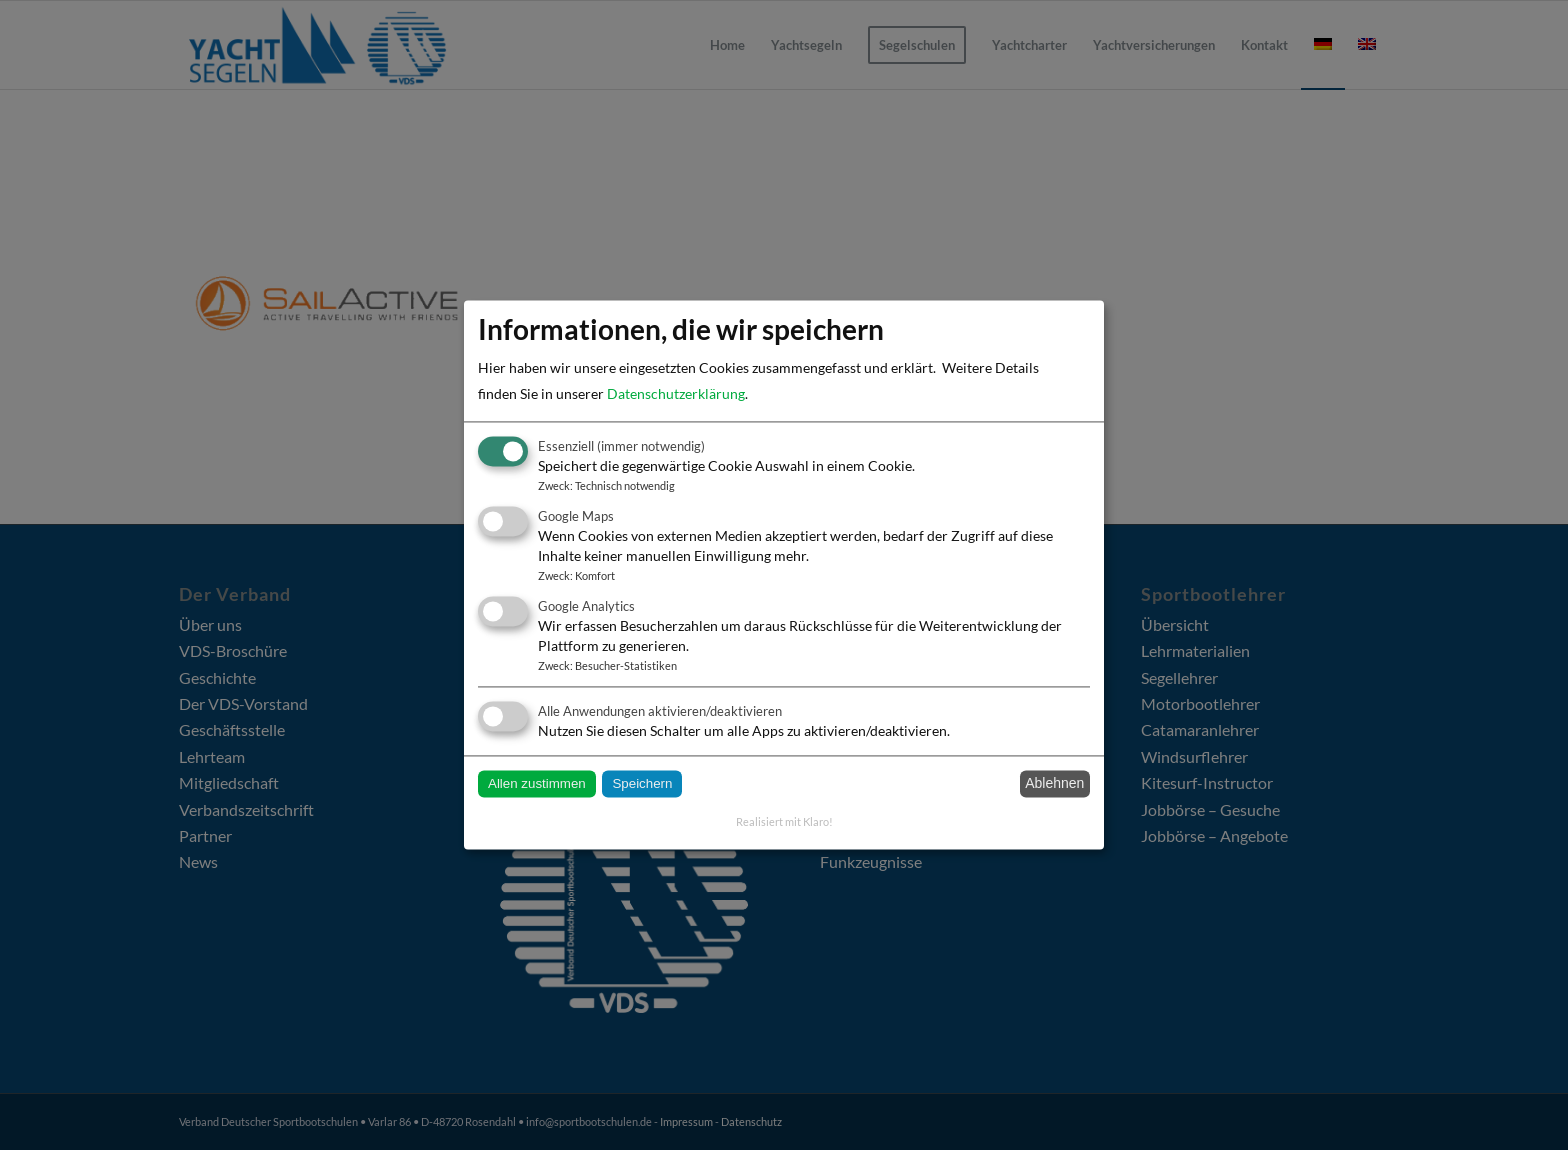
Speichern (642, 783)
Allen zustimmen (537, 783)
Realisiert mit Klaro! (784, 821)
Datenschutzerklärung (676, 393)
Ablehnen (1054, 784)
